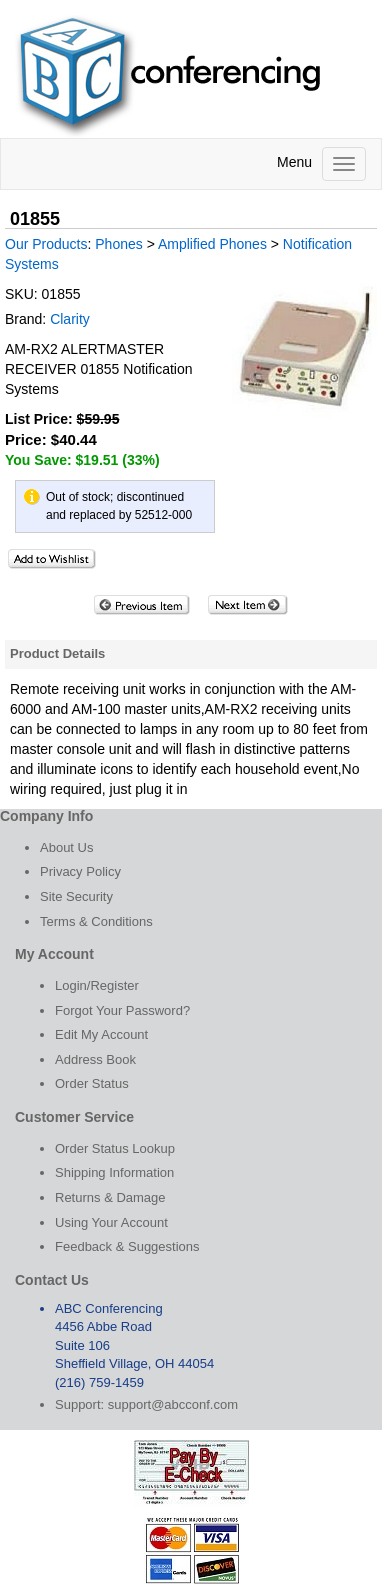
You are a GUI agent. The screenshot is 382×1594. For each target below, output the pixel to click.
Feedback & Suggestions (127, 1246)
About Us (66, 847)
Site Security (76, 896)
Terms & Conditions (96, 921)
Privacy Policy (80, 871)
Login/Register (97, 985)
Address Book (95, 1059)
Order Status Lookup (115, 1148)
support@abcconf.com (173, 1404)
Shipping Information (114, 1172)
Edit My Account (101, 1034)
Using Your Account (111, 1222)
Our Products (46, 244)
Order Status (92, 1083)
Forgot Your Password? (122, 1010)
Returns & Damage (110, 1197)
